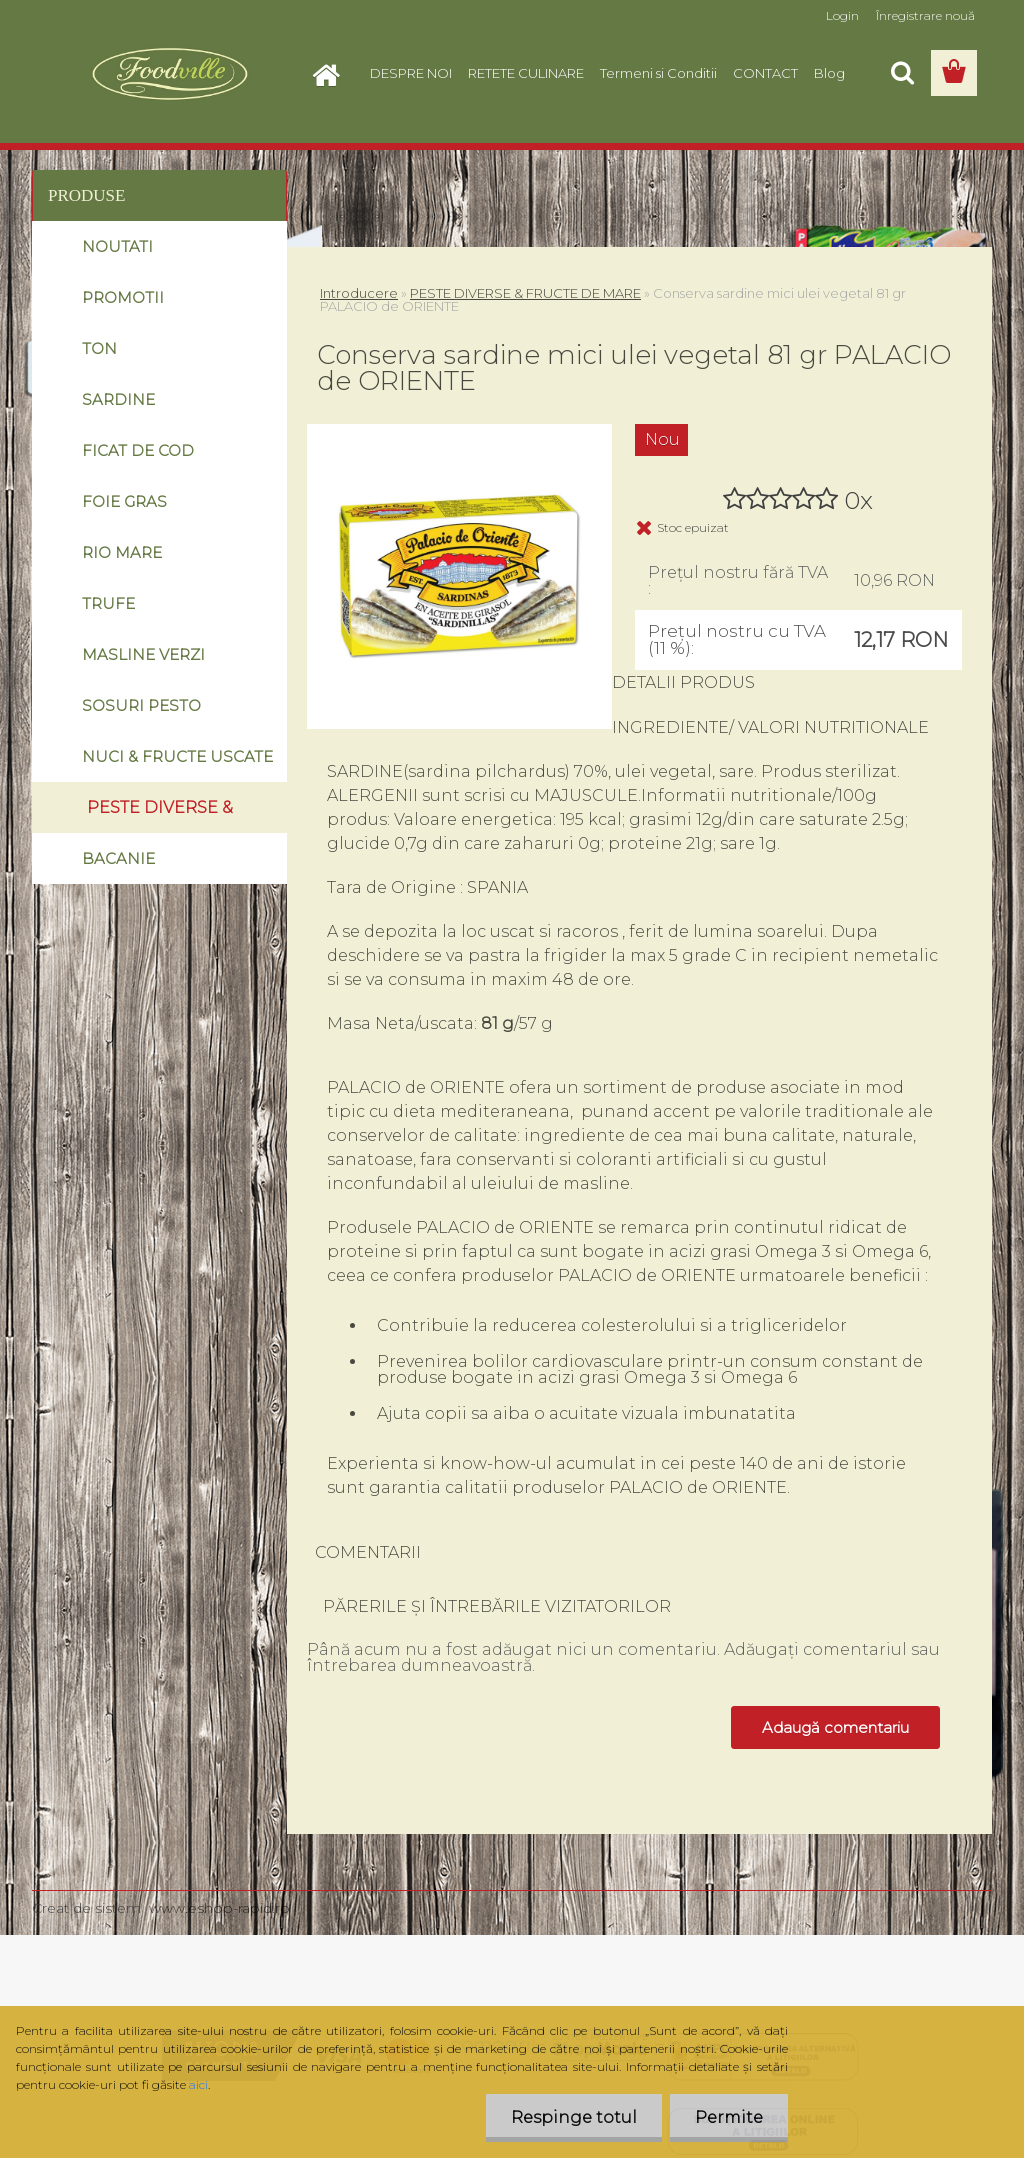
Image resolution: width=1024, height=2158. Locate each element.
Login (842, 15)
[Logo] (169, 74)
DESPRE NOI (411, 73)
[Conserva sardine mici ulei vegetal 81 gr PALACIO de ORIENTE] (459, 431)
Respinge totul (574, 2117)
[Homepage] (332, 73)
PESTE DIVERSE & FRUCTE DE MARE (525, 293)
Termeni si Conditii (658, 73)
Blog (829, 73)
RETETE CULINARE (526, 73)
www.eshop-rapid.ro (219, 1908)
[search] (902, 73)
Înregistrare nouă (925, 15)
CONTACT (765, 73)
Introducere (359, 293)
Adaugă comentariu (835, 1727)
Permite (729, 2117)
